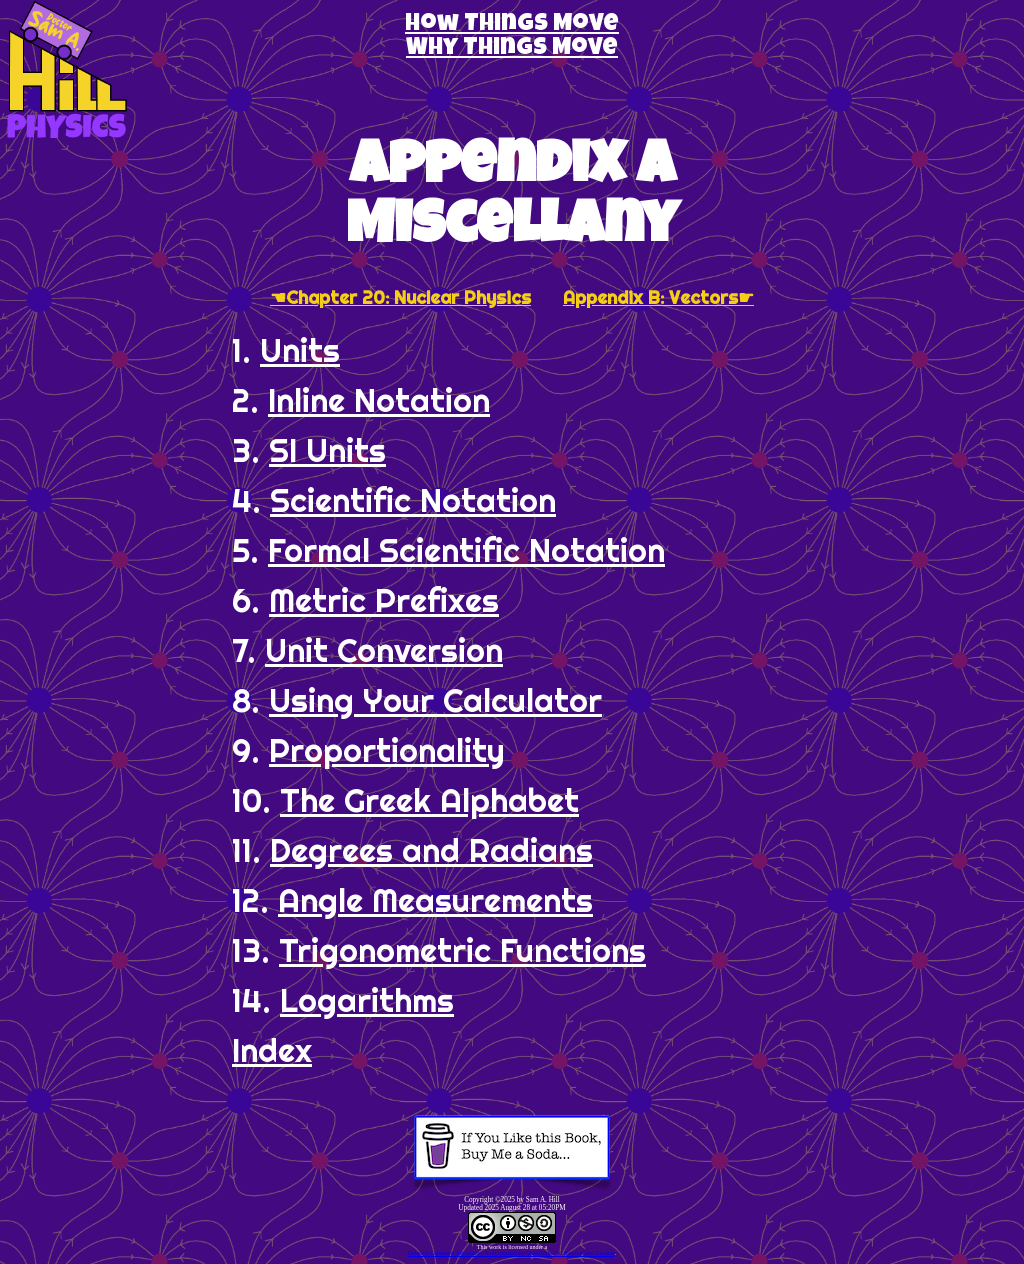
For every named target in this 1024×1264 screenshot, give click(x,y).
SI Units (327, 450)
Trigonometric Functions (462, 950)
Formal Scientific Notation (466, 550)
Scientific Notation (413, 500)
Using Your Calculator (435, 700)
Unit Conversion (384, 650)
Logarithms (367, 1000)
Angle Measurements (435, 900)
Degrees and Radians (431, 850)
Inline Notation (379, 400)
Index (272, 1050)
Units (300, 350)
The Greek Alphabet (429, 800)
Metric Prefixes (384, 600)
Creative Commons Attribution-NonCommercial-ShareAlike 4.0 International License (511, 1253)
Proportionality (387, 750)
